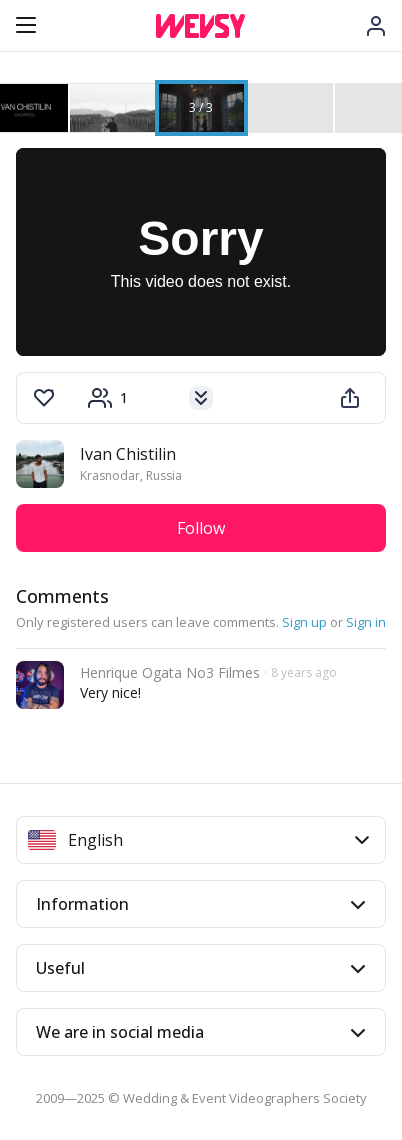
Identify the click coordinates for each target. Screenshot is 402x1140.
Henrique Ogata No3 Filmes (170, 672)
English (199, 840)
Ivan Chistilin (128, 454)
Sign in (366, 622)
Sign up (304, 622)
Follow (201, 528)
